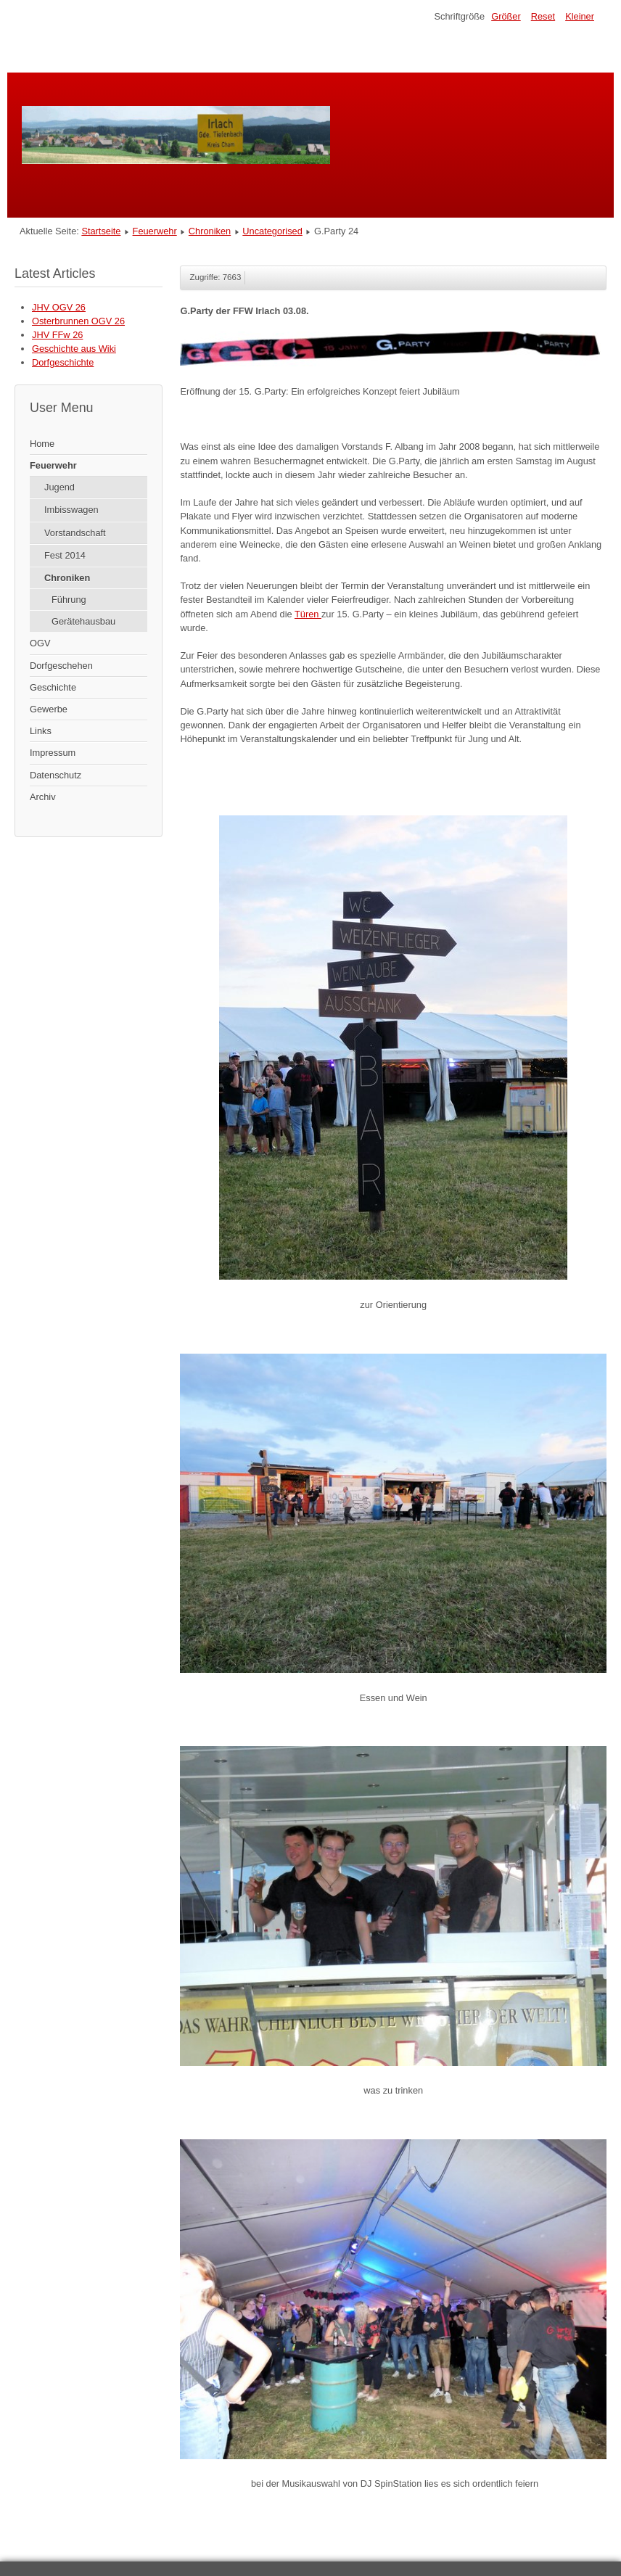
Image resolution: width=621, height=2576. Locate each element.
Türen (308, 614)
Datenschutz (55, 775)
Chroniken (210, 231)
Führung (69, 599)
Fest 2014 (65, 555)
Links (41, 730)
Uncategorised (272, 231)
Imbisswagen (71, 509)
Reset (543, 16)
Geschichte (53, 687)
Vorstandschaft (75, 532)
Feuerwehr (155, 231)
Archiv (43, 796)
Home (42, 443)
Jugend (59, 487)
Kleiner (579, 16)
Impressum (52, 752)
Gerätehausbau (83, 621)
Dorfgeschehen (61, 665)
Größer (506, 16)
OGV (40, 643)
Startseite (100, 231)
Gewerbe (48, 709)
